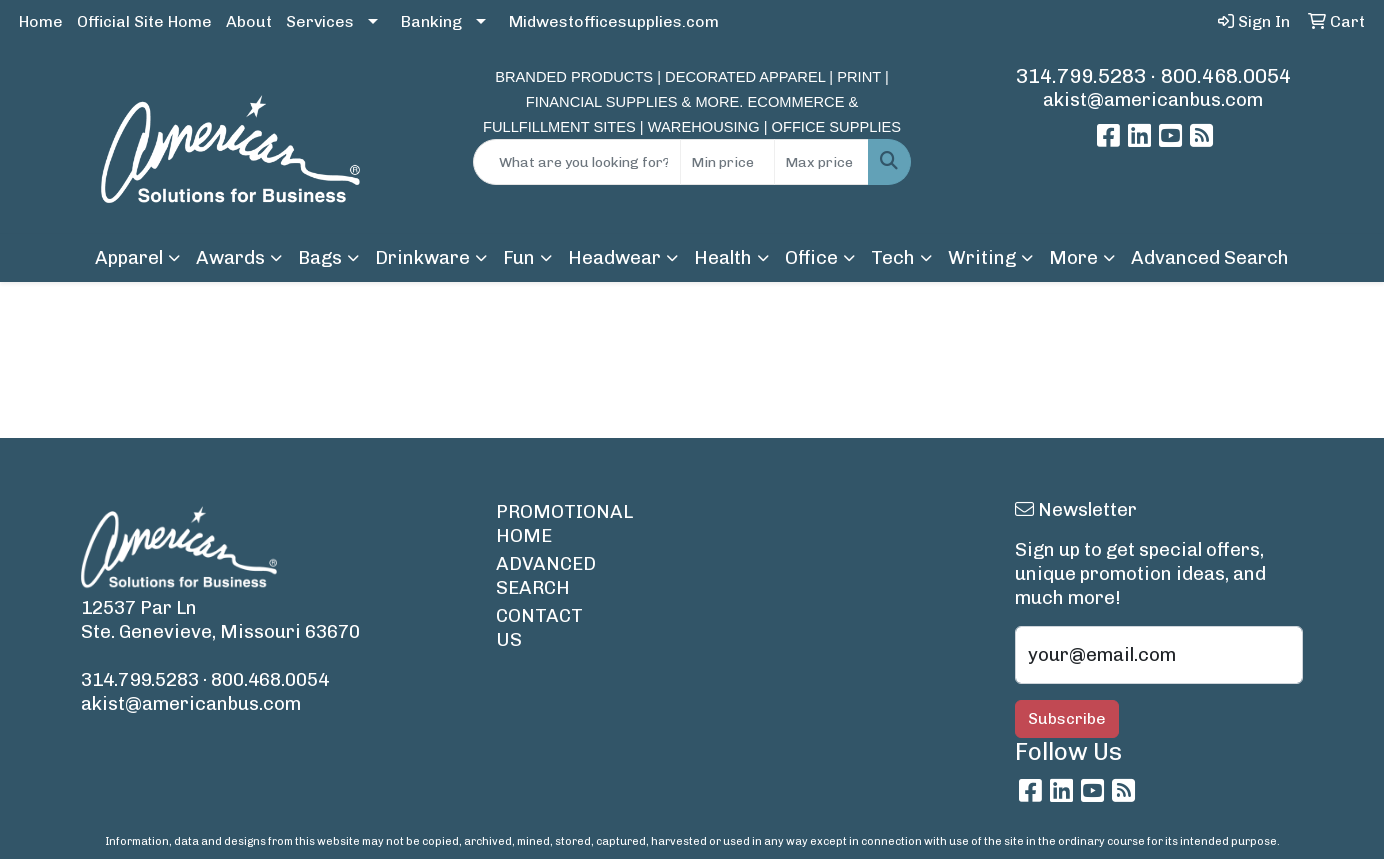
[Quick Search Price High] (821, 162)
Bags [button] (320, 257)
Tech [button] (893, 257)
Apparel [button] (129, 257)
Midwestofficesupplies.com (614, 21)
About (249, 21)
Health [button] (723, 257)
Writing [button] (982, 257)
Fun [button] (519, 257)
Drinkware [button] (422, 257)
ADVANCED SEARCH (546, 575)
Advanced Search (1210, 257)
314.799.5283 (1081, 76)
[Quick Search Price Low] (727, 162)
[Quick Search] (576, 162)
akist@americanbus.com (1153, 99)
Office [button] (811, 257)
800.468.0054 (1226, 76)
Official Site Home (144, 21)
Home (41, 21)
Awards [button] (230, 257)
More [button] (1073, 257)
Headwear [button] (614, 257)
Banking (431, 21)
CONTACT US (539, 627)
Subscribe (1067, 718)
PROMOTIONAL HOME (549, 523)
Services (320, 21)
